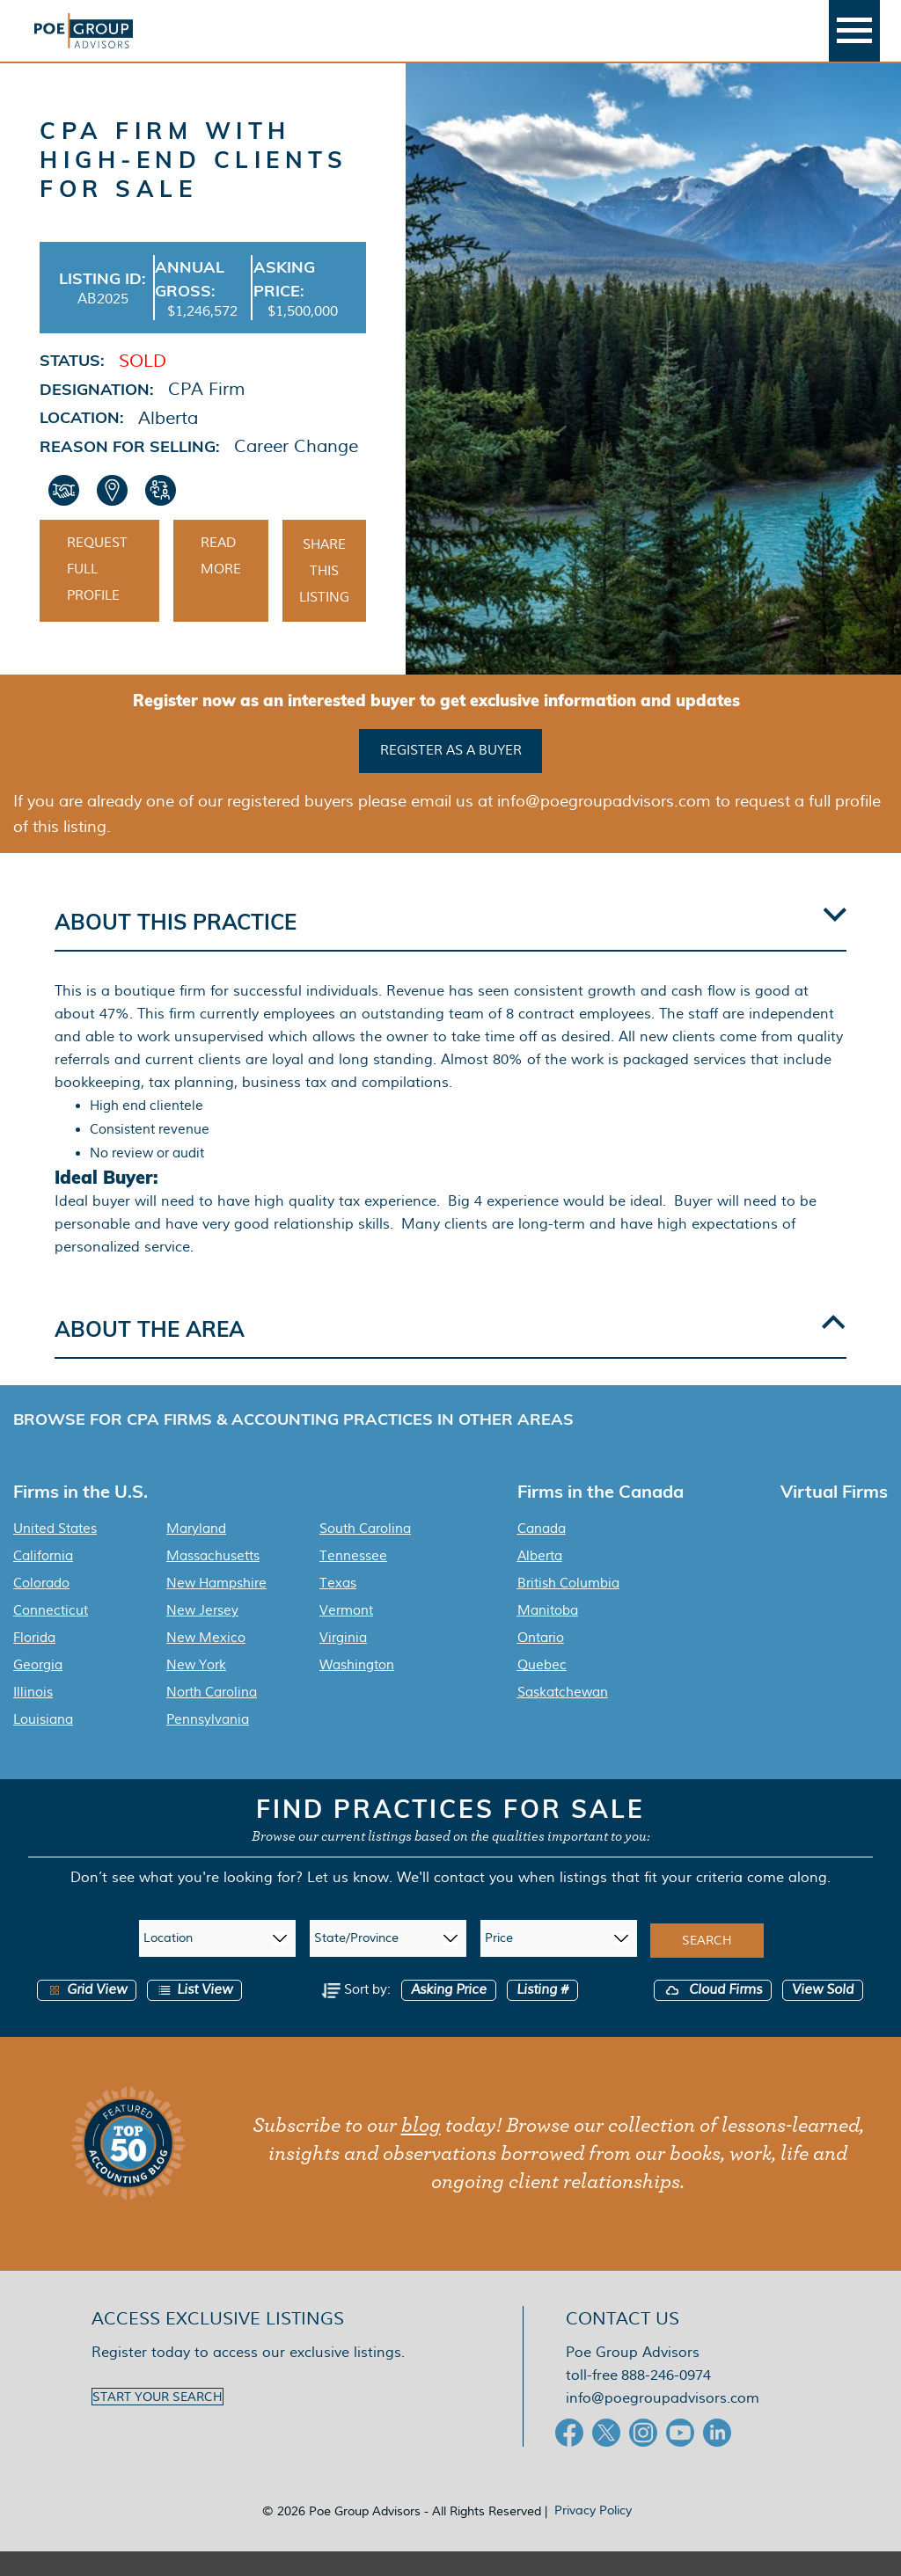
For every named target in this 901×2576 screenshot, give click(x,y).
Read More (221, 583)
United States (55, 1553)
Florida (34, 1662)
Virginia (343, 1662)
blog (421, 2150)
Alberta (539, 1580)
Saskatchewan (562, 1717)
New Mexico (205, 1662)
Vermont (346, 1635)
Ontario (540, 1662)
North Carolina (211, 1717)
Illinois (33, 1717)
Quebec (542, 1689)
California (43, 1580)
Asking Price (449, 2014)
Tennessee (353, 1580)
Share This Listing (324, 598)
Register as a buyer (451, 776)
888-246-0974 (666, 2399)
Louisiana (43, 1744)
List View (194, 2014)
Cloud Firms (712, 2014)
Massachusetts (213, 1580)
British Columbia (568, 1608)
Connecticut (50, 1635)
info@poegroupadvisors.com (662, 2422)
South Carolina (365, 1553)
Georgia (37, 1689)
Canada (541, 1553)
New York (196, 1689)
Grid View (87, 2014)
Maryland (196, 1553)
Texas (337, 1608)
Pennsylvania (207, 1744)
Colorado (41, 1608)
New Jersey (202, 1635)
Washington (356, 1689)
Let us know (348, 1902)
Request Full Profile (97, 596)
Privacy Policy (593, 2535)
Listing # (542, 2014)
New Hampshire (216, 1608)
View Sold (822, 2014)
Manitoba (547, 1635)
